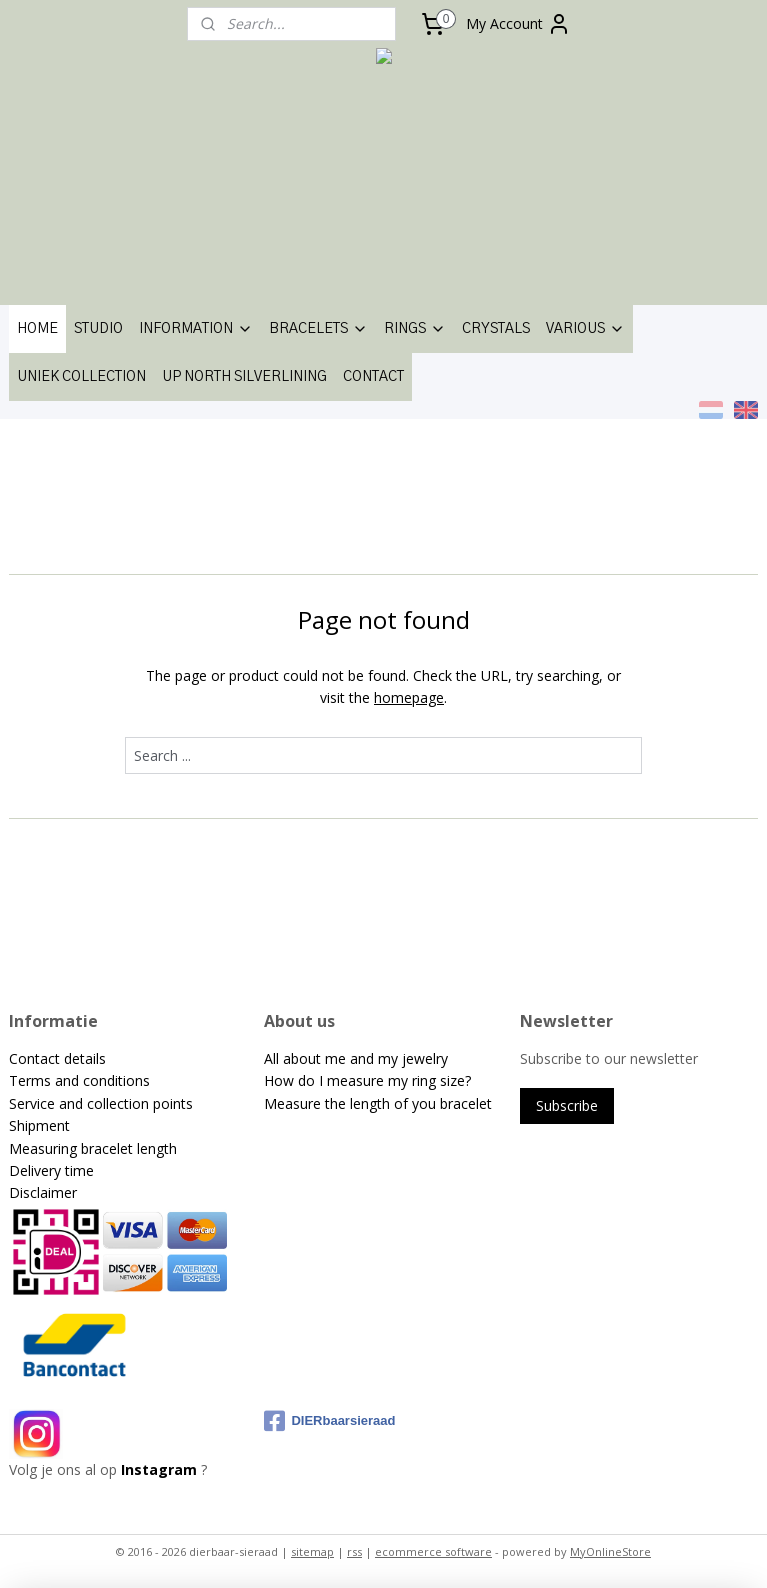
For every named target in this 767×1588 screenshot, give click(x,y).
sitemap (312, 1551)
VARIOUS (585, 329)
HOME (37, 329)
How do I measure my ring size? (367, 1080)
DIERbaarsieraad (329, 1421)
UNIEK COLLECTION (81, 377)
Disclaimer (43, 1192)
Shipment (39, 1125)
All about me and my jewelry (358, 1058)
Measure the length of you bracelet (378, 1103)
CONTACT (373, 377)
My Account (518, 24)
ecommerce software (433, 1551)
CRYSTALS (496, 329)
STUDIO (98, 329)
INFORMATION (196, 329)
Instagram (159, 1469)
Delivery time (51, 1170)
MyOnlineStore (610, 1551)
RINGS (415, 329)
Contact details (57, 1058)
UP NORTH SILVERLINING (244, 377)
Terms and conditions (79, 1080)
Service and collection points (101, 1103)
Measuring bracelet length (93, 1148)
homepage (409, 697)
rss (354, 1551)
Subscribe (567, 1105)
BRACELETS (318, 329)
